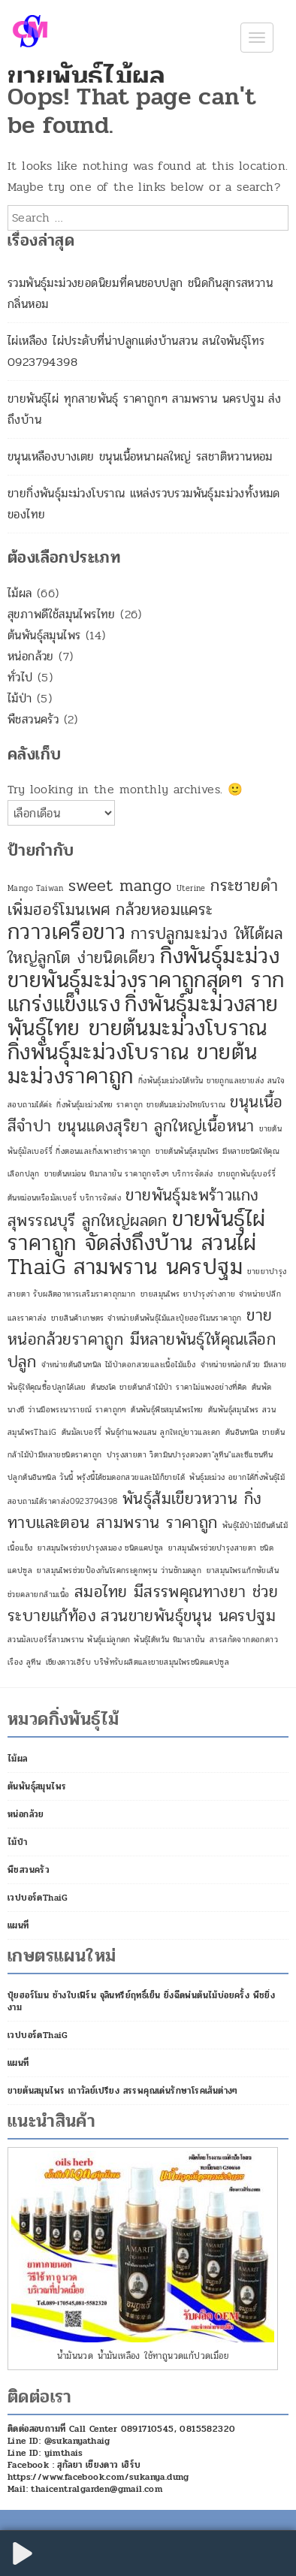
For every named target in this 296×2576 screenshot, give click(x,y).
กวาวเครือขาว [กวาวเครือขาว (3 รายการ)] (66, 932)
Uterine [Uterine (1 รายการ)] (191, 888)
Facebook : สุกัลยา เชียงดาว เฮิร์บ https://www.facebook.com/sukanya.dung (98, 2471)
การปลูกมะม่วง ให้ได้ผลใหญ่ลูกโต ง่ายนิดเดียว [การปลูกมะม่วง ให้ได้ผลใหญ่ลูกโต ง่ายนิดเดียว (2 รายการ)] (145, 946)
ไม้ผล (20, 593)
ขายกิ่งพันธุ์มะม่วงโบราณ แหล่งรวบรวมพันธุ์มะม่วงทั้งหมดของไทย (144, 504)
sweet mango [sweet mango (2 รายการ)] (119, 885)
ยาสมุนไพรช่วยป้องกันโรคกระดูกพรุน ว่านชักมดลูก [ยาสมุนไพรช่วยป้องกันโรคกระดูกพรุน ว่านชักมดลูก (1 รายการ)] (119, 1570)
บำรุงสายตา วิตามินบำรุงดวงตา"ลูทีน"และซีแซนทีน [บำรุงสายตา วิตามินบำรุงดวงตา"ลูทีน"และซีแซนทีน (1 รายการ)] (190, 1454)
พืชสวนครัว (33, 719)
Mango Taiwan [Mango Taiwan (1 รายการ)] (36, 888)
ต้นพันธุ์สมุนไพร (44, 635)
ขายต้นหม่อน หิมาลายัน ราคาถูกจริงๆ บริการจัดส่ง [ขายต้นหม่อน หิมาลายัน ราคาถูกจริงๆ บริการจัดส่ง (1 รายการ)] (128, 1173)
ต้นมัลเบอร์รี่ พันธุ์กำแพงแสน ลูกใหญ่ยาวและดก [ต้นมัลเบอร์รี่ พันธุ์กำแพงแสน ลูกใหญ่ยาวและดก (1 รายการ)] (141, 1432)
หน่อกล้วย (31, 656)
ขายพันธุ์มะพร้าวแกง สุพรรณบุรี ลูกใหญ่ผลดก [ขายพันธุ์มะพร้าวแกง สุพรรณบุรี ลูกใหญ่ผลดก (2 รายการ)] (133, 1208)
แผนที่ (18, 1925)
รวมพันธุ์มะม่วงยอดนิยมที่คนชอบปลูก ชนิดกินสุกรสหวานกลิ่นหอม (140, 293)
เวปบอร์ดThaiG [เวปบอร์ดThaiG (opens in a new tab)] (38, 1897)
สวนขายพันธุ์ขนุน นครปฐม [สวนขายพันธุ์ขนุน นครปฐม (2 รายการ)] (188, 1616)
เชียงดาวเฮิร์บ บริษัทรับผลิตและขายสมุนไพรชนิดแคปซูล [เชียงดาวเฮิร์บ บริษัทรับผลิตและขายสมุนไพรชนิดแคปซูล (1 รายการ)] (137, 1662)
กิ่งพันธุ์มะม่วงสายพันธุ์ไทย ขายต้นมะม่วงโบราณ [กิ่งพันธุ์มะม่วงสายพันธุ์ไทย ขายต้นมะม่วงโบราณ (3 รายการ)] (143, 1016)
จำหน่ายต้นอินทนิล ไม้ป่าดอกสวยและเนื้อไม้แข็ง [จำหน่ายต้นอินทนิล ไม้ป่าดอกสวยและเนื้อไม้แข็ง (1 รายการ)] (118, 1364)
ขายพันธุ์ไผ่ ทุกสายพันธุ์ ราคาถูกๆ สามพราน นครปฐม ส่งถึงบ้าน (144, 409)
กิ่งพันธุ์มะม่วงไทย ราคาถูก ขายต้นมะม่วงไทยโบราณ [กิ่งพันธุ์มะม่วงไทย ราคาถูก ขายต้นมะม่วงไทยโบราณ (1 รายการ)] (140, 1104)
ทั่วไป (20, 677)
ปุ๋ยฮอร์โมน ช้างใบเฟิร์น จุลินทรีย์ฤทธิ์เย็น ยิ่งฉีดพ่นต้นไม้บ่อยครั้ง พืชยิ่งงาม (141, 2001)
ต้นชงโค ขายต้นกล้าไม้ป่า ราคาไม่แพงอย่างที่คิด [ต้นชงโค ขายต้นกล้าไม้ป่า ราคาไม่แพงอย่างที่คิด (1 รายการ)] (168, 1387)
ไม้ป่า (20, 698)
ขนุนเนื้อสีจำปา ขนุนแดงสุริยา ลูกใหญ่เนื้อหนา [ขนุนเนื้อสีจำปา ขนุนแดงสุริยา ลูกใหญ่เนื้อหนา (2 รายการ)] (145, 1114)
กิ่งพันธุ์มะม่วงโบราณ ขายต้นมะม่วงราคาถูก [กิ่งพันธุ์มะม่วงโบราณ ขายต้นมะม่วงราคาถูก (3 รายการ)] (132, 1064)
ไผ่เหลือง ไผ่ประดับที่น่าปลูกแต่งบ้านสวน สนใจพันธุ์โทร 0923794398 (136, 351)
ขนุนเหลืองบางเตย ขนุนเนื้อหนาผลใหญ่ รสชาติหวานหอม (140, 456)
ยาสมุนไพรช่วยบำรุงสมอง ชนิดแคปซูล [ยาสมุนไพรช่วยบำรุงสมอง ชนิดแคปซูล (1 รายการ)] (101, 1548)
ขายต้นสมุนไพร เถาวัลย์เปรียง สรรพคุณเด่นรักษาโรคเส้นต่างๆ (123, 2090)
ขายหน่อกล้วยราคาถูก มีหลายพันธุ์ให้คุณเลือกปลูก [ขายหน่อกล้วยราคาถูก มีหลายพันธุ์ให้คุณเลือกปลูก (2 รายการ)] (142, 1339)
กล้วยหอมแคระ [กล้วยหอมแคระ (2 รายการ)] (164, 910)
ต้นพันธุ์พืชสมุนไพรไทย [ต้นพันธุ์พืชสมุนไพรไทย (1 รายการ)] (167, 1409)
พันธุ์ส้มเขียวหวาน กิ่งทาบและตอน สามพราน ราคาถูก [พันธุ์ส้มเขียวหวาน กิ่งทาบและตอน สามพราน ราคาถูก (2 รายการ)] (134, 1511)
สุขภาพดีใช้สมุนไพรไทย (62, 614)
